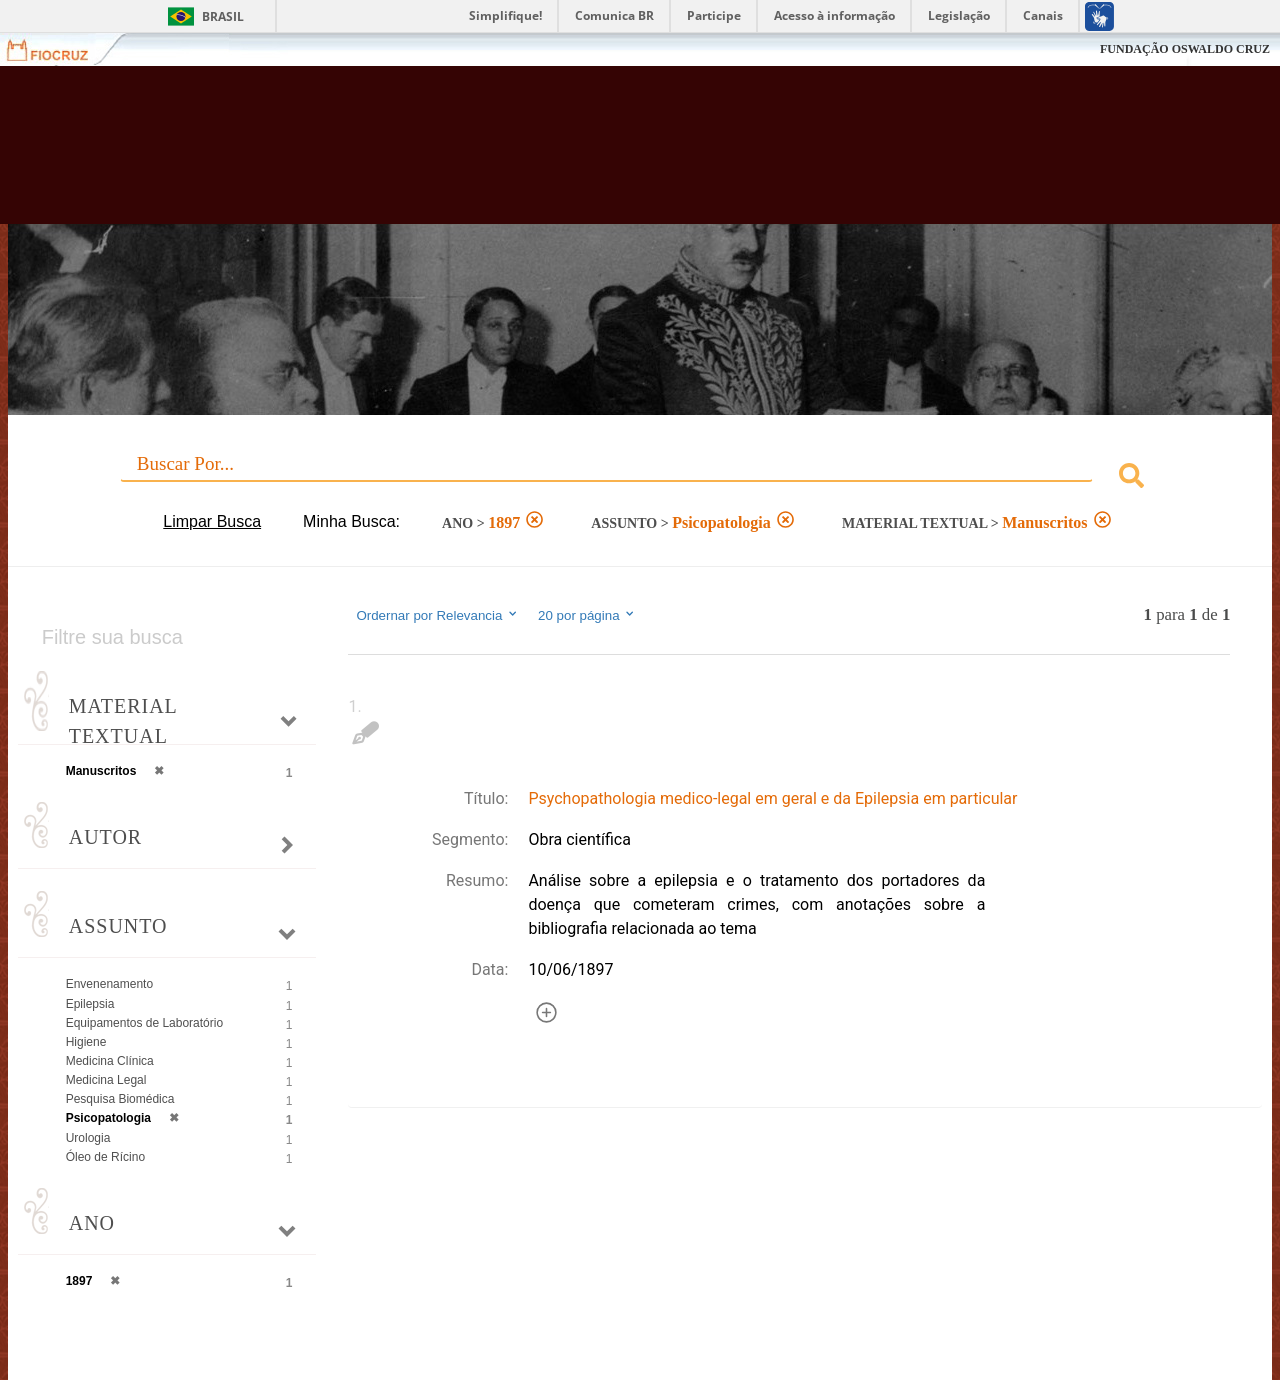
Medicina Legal (106, 1080)
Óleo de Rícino (105, 1157)
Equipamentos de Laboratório (144, 1023)
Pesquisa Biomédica (120, 1099)
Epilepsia (90, 1004)
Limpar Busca (212, 521)
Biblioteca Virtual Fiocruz (560, 155)
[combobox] (640, 478)
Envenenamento (109, 984)
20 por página (587, 615)
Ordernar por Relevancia (437, 615)
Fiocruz (59, 49)
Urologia (88, 1138)
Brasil (223, 16)
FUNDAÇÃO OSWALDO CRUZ (1185, 49)
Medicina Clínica (110, 1061)
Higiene (86, 1042)
